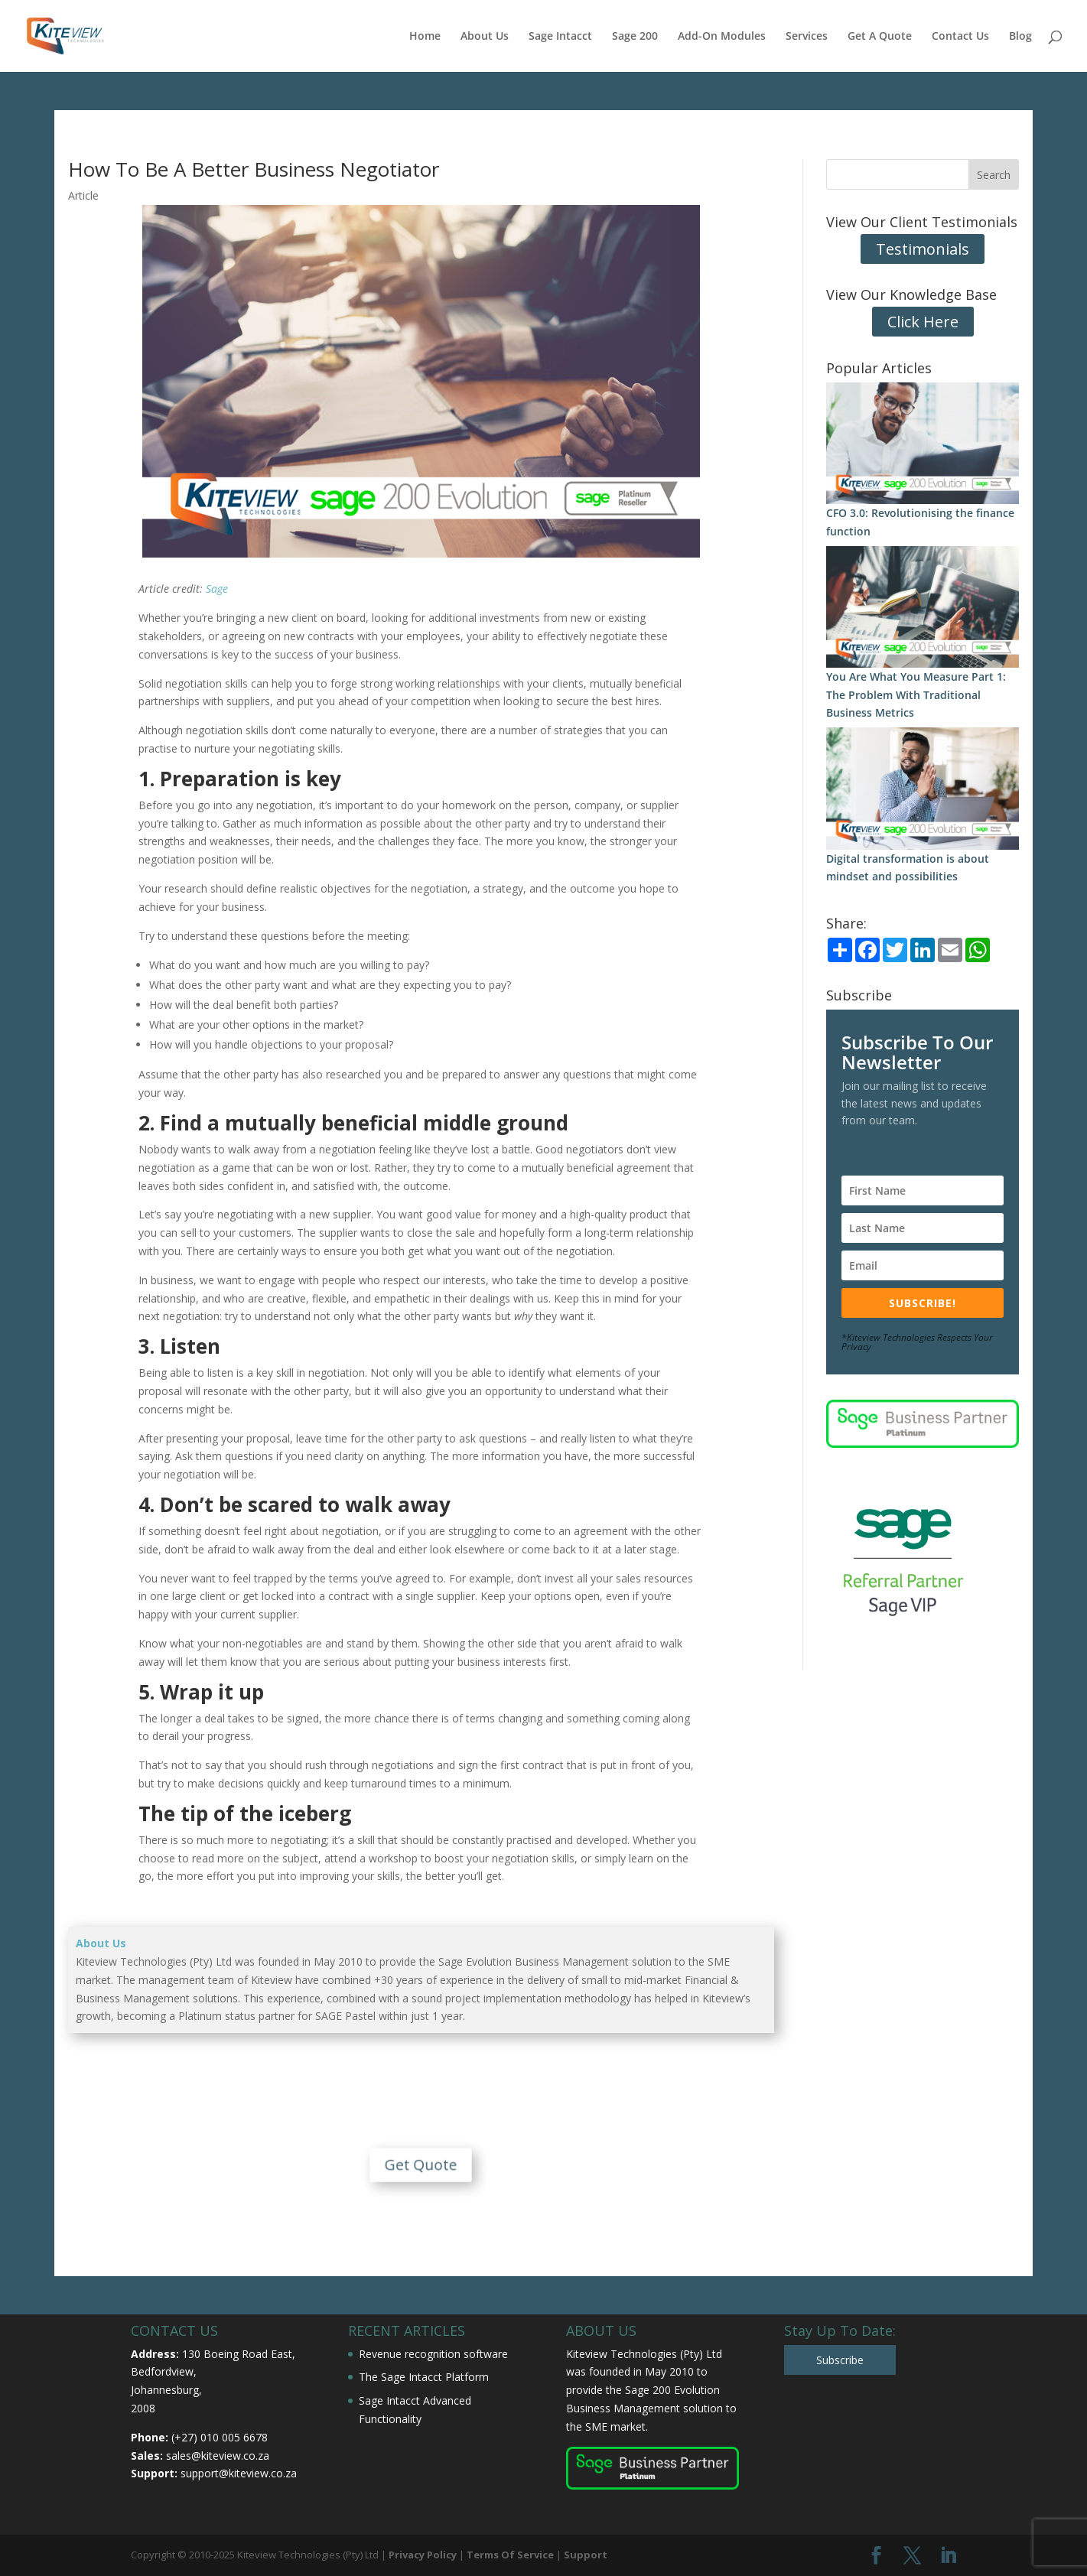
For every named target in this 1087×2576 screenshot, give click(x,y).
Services (807, 37)
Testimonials (922, 249)
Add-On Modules (722, 37)
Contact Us (960, 37)
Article (83, 195)
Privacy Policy (423, 2554)
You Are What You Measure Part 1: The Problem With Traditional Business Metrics (916, 694)
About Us (485, 37)
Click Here (922, 321)
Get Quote (421, 2151)
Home (425, 37)
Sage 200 (635, 37)
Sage (217, 588)
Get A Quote (880, 37)
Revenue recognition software (433, 2354)
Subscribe (840, 2360)
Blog (1020, 37)
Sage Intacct (560, 37)
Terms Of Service (510, 2554)
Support (585, 2554)
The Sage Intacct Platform (424, 2376)
